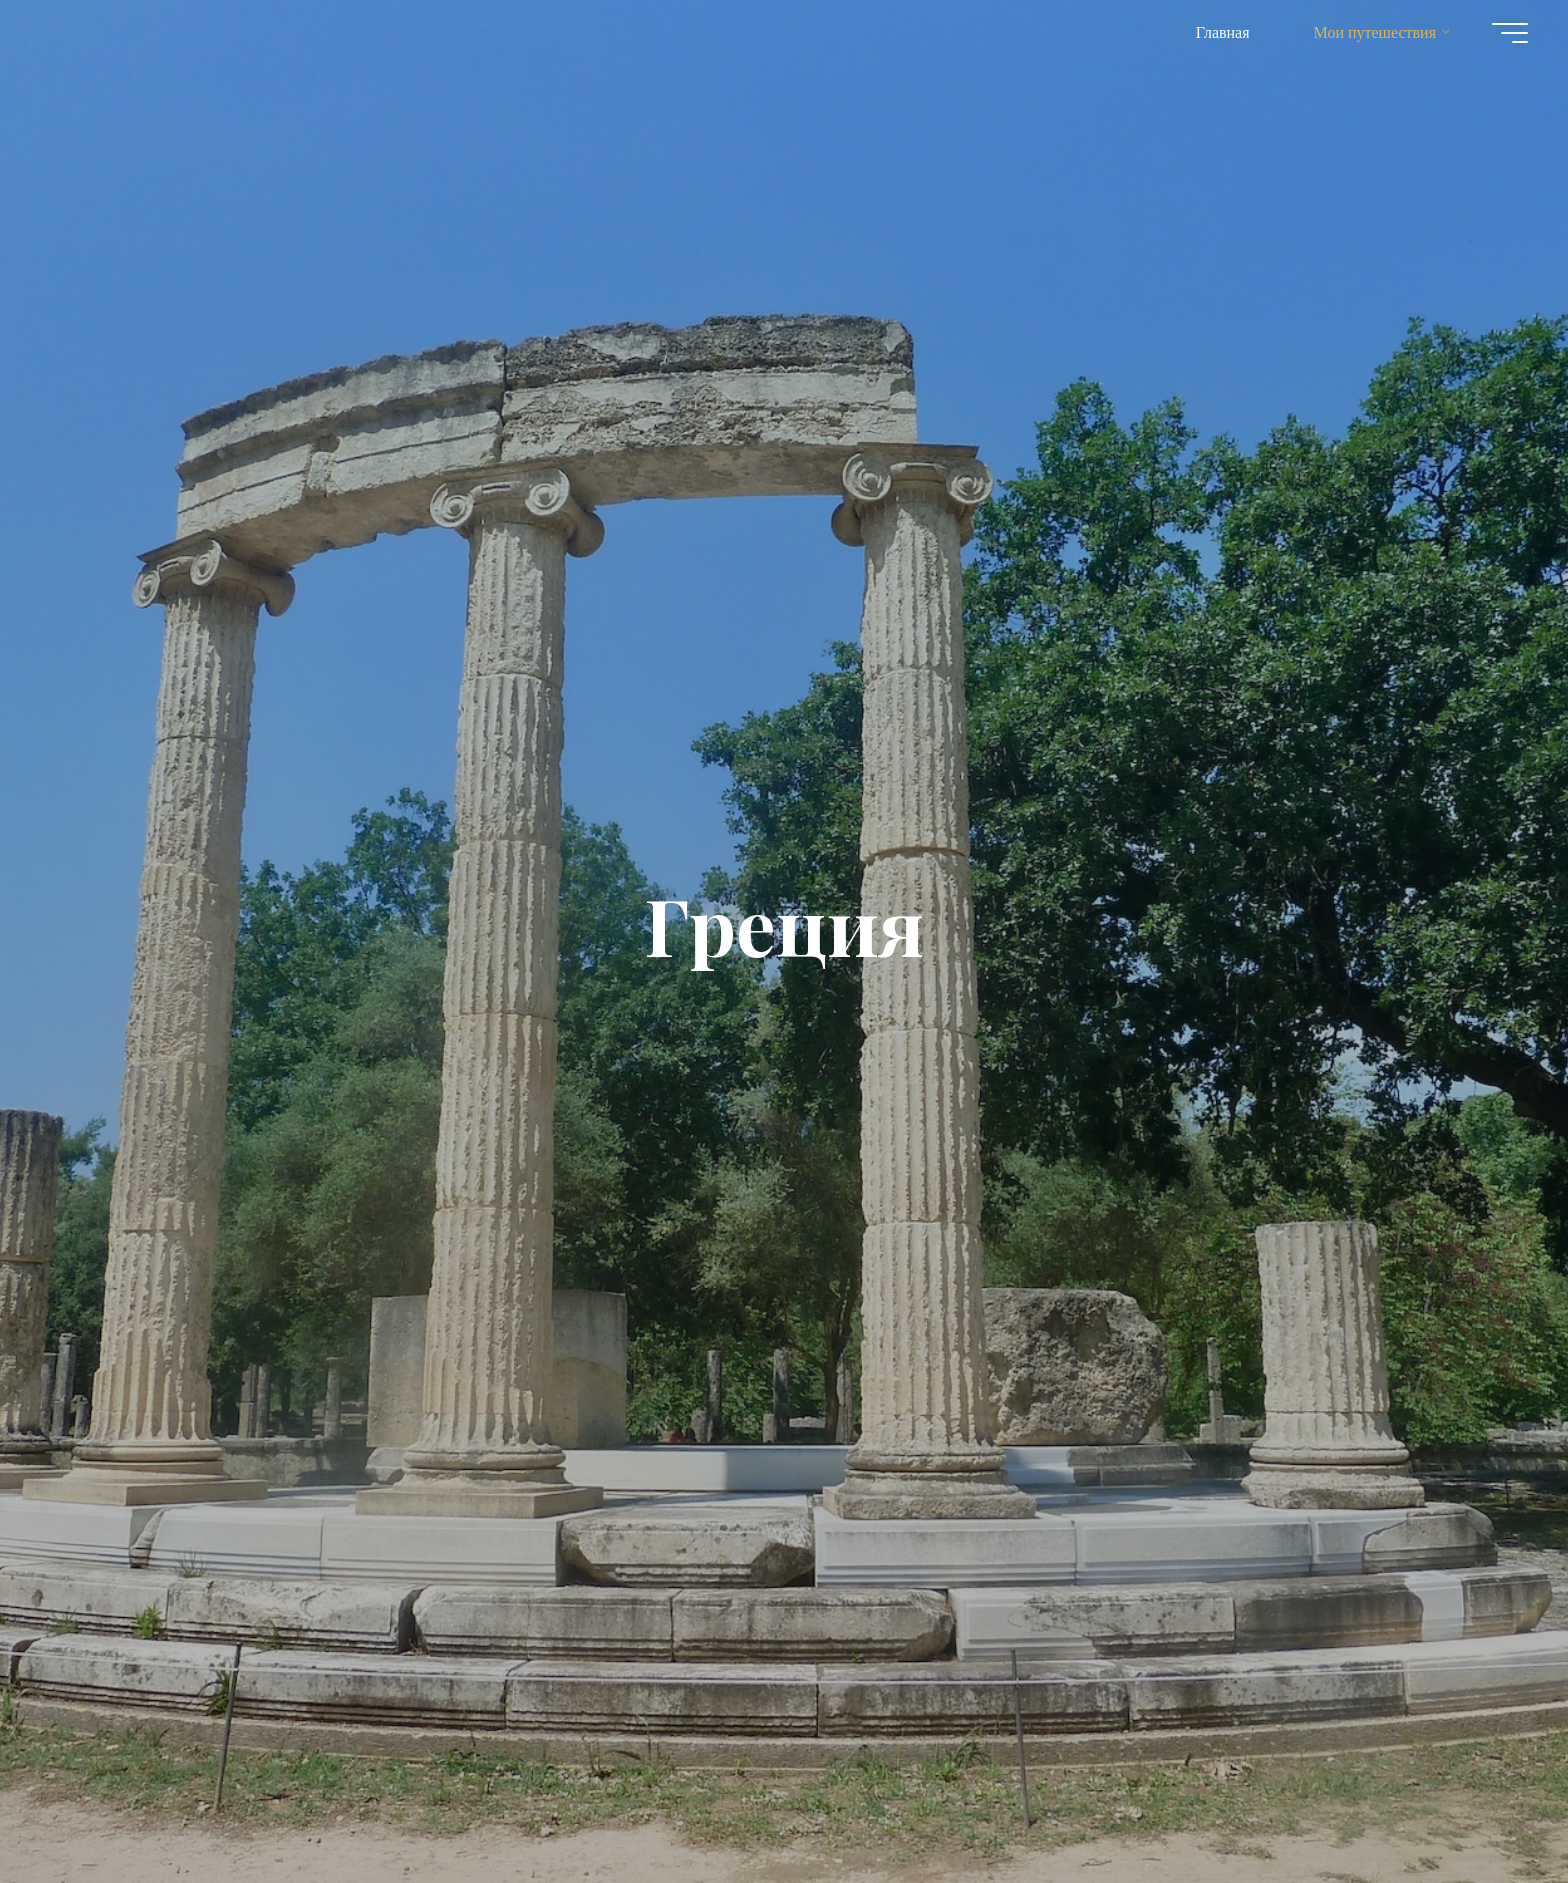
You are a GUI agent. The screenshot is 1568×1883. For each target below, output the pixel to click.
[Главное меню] (1510, 33)
